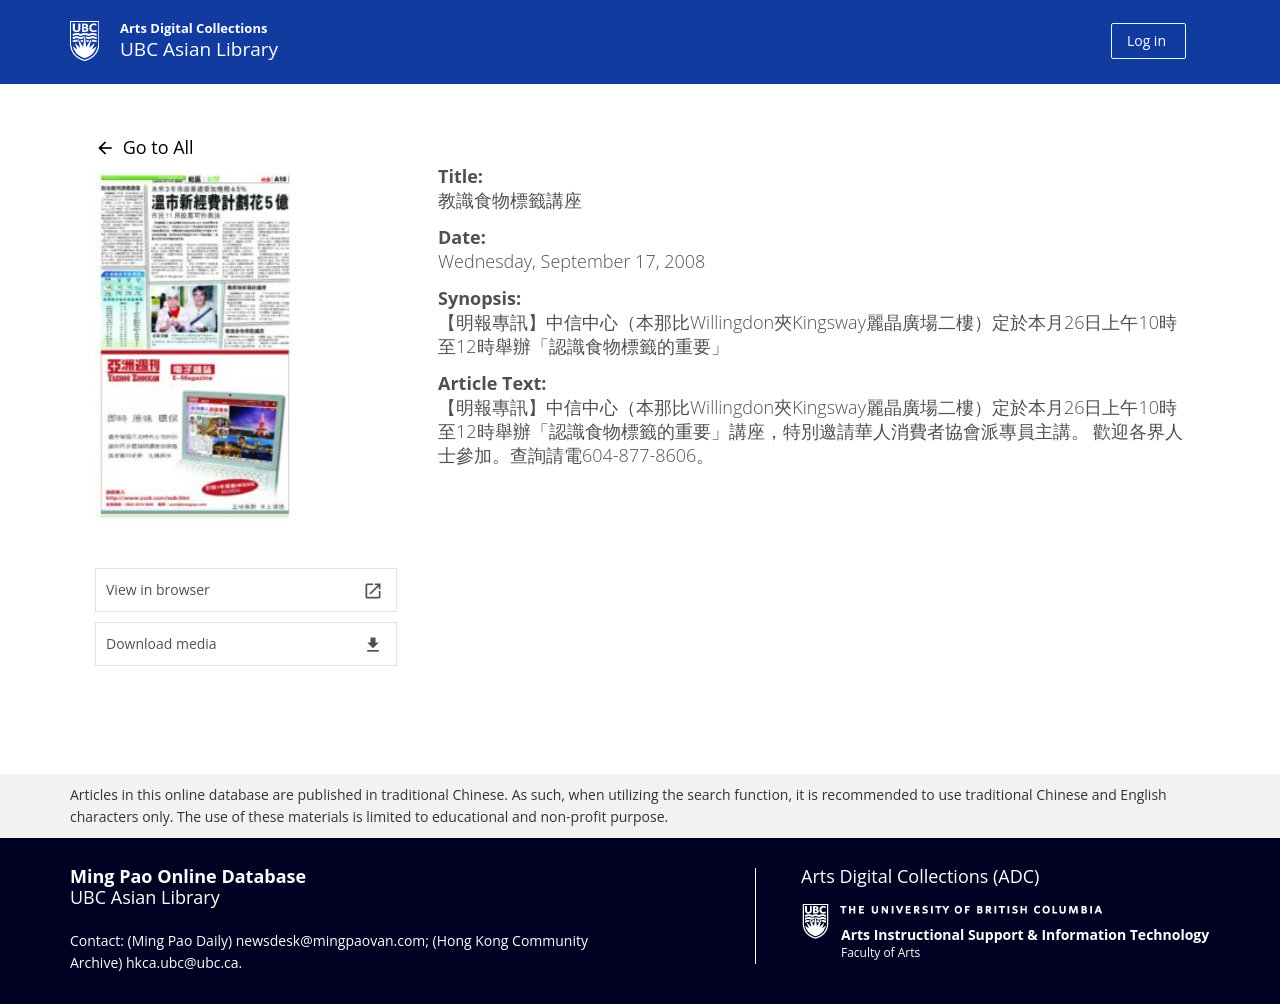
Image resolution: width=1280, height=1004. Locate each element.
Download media (244, 644)
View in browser (244, 590)
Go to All (144, 147)
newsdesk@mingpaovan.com (331, 940)
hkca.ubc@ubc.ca (182, 962)
